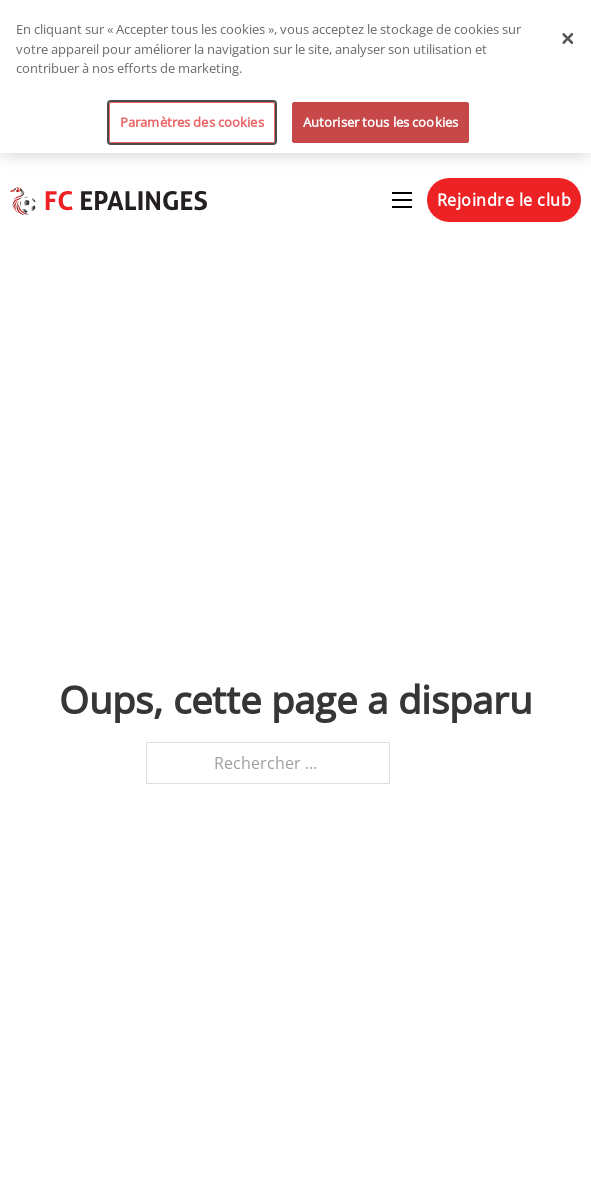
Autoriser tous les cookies (380, 122)
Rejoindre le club (504, 200)
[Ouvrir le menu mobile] (402, 200)
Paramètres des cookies (192, 122)
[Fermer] (568, 38)
